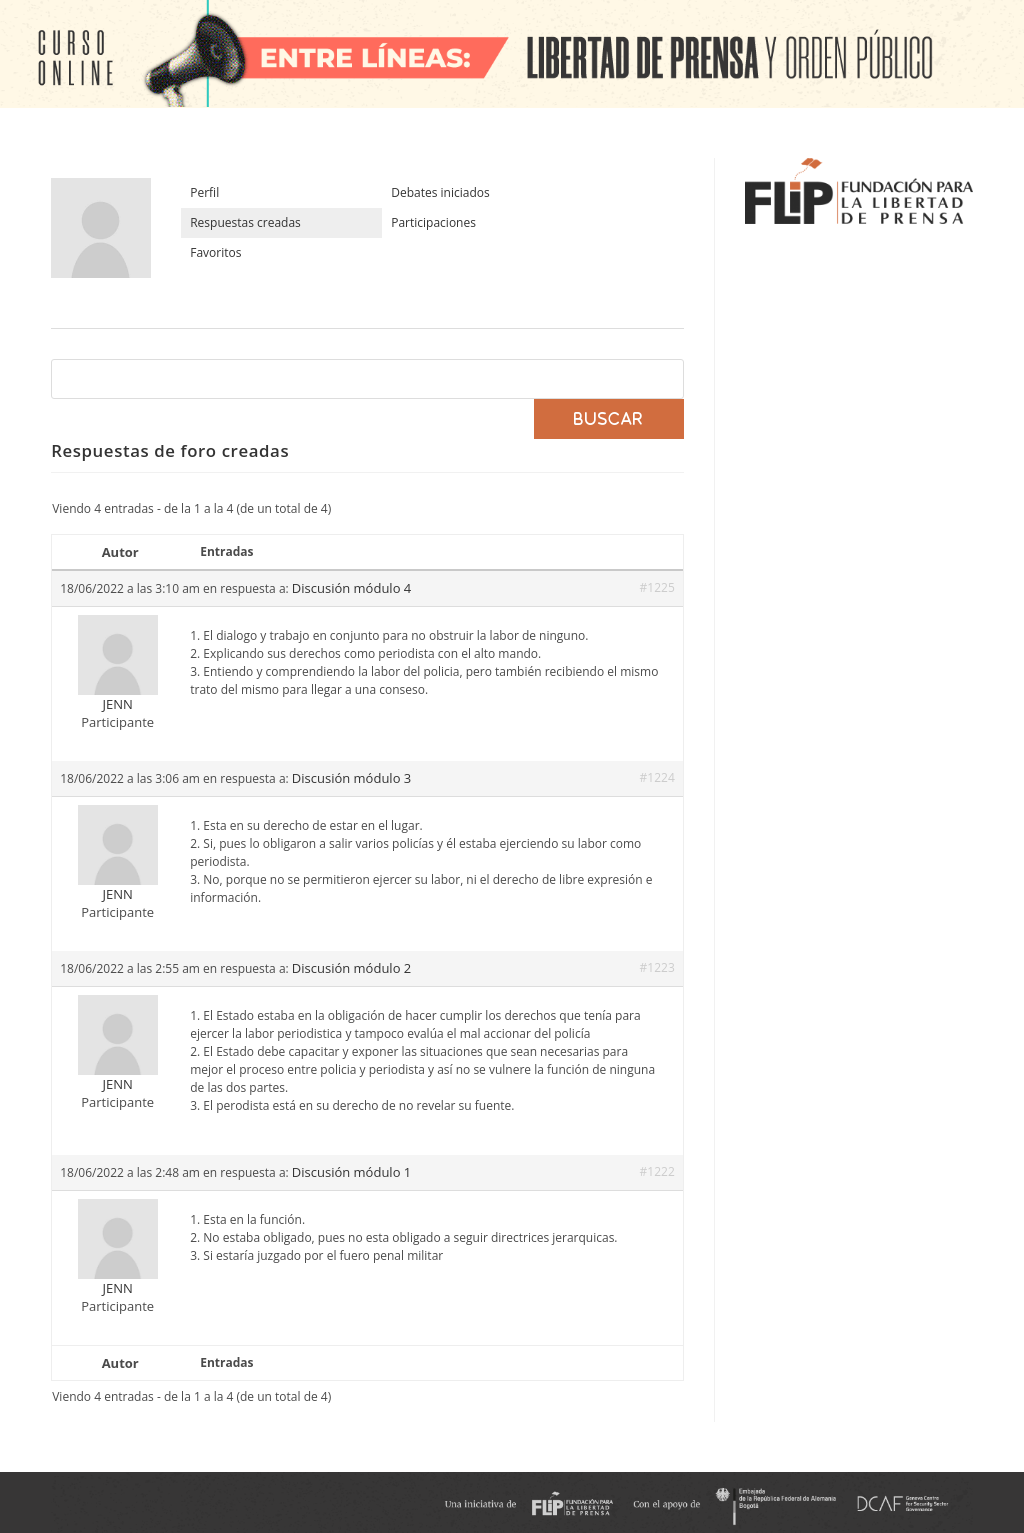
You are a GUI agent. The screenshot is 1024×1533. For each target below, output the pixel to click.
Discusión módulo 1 (351, 1172)
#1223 (657, 967)
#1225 (657, 587)
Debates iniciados (440, 192)
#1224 (657, 777)
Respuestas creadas (245, 222)
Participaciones (433, 222)
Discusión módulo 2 (351, 968)
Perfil (204, 192)
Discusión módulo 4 (351, 588)
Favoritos (215, 252)
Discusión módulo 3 (351, 778)
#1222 (657, 1171)
